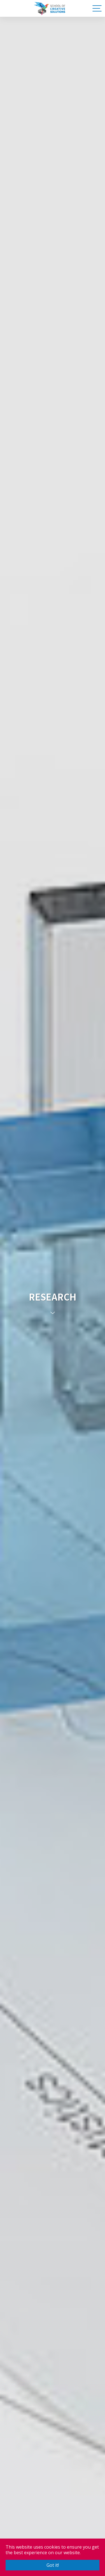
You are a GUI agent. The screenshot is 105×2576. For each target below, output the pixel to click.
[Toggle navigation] (96, 8)
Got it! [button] (52, 2565)
